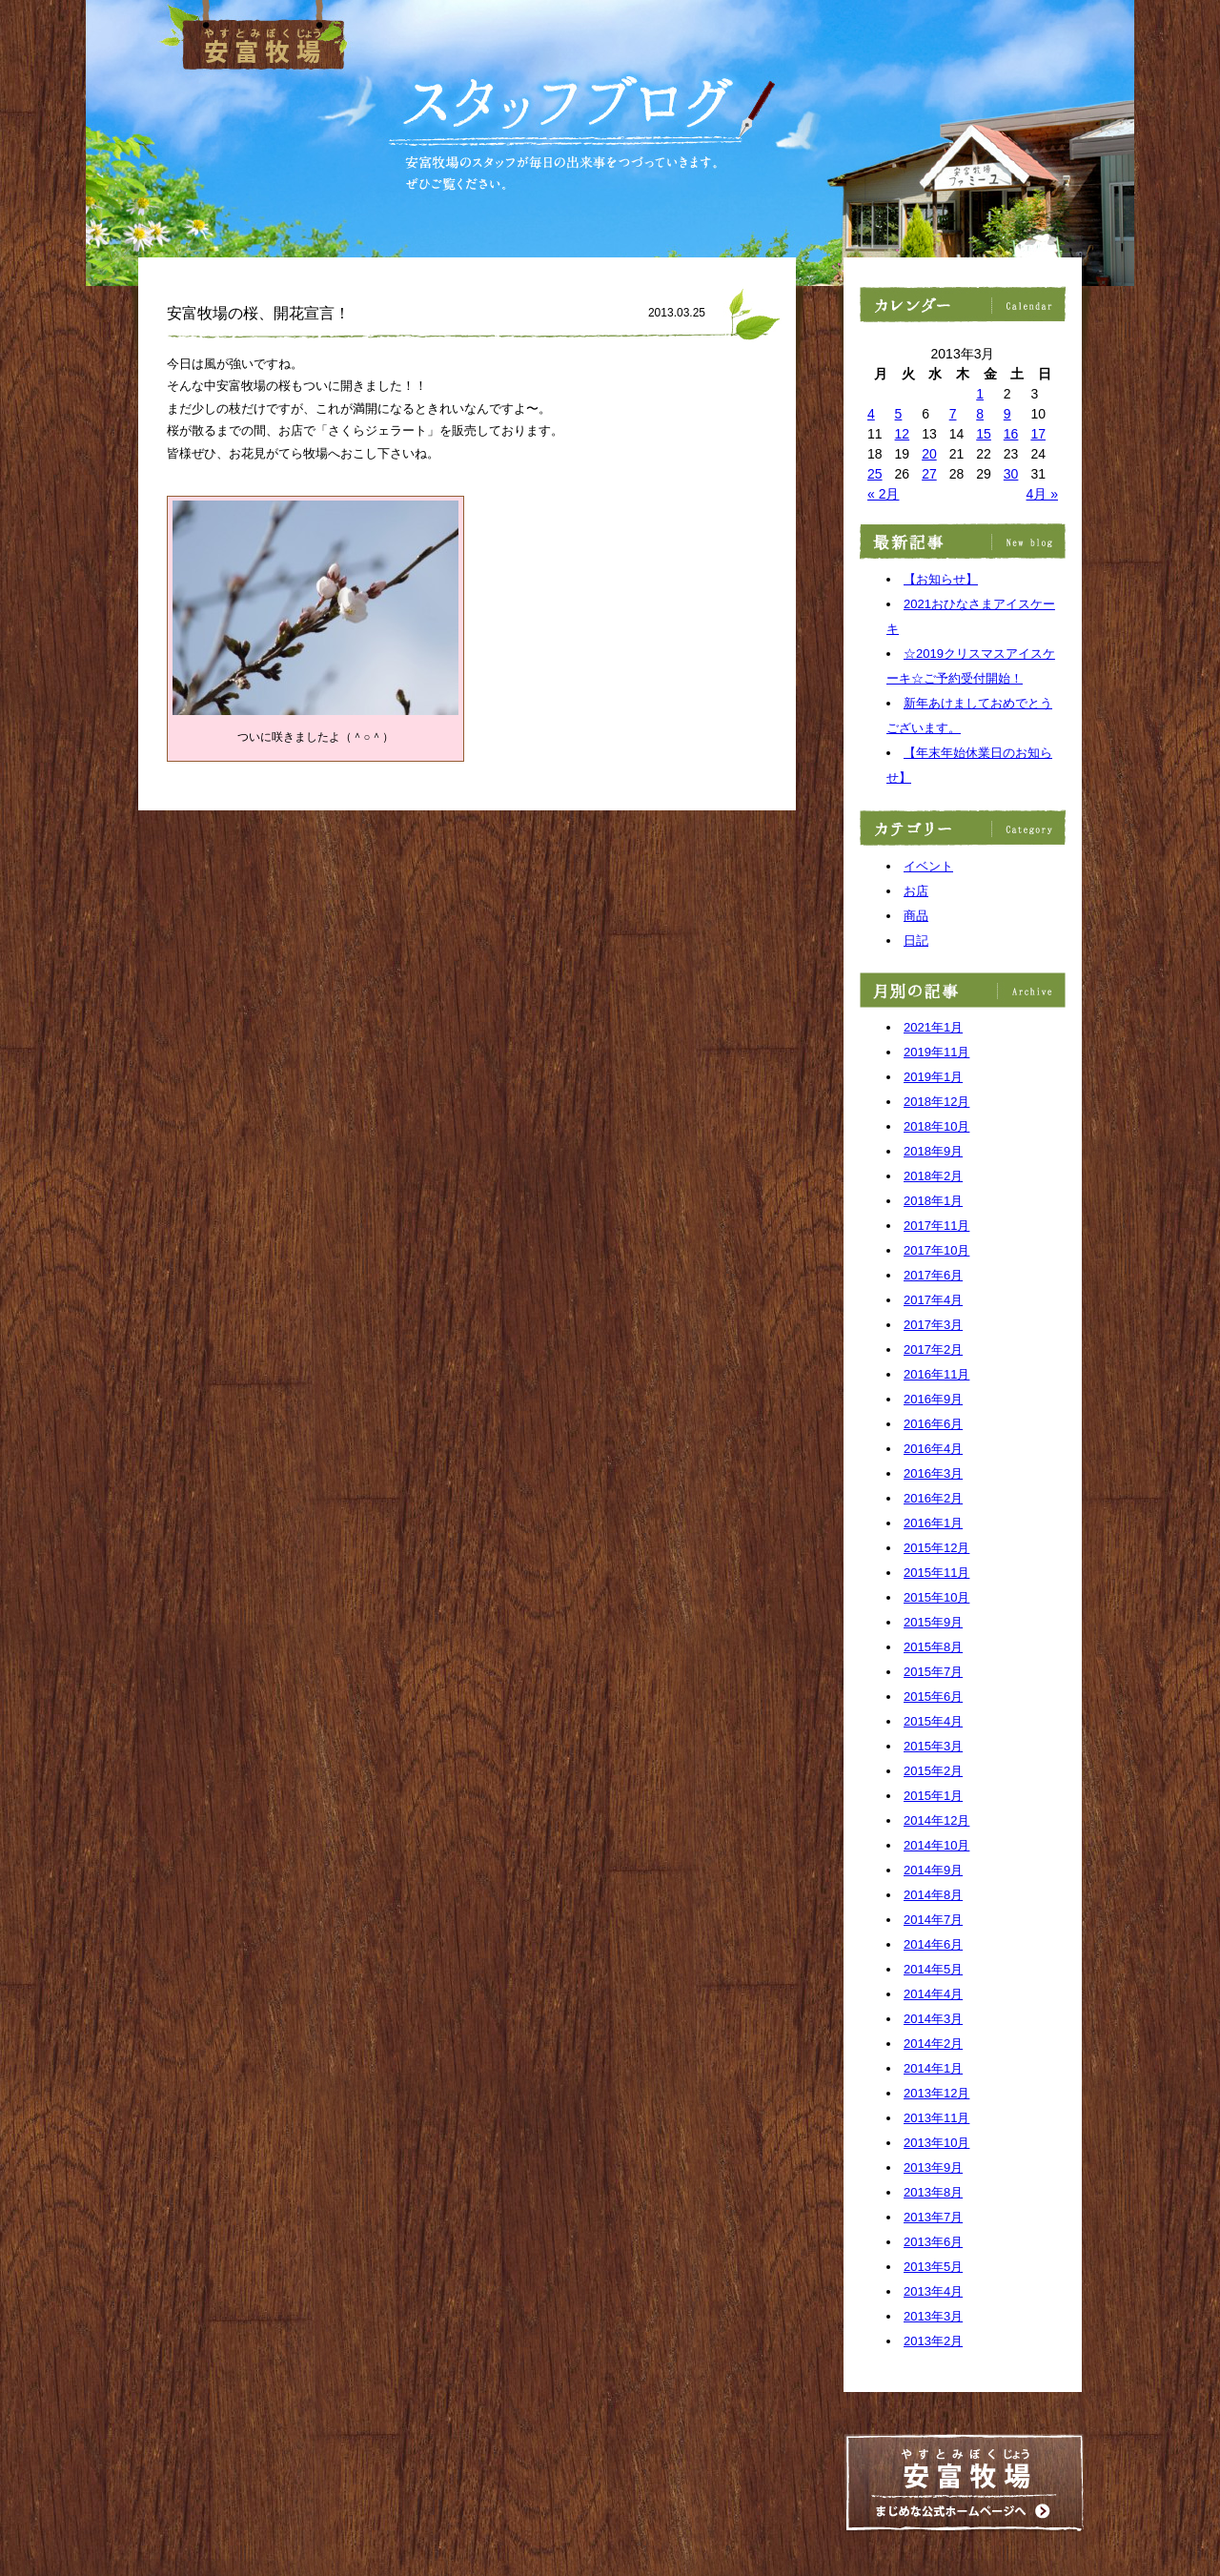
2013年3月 (933, 2316)
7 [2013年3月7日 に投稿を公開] (953, 413)
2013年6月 (933, 2242)
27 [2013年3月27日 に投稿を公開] (929, 473)
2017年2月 (933, 1349)
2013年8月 (933, 2192)
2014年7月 (933, 1919)
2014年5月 (933, 1969)
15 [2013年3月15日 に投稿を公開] (983, 433)
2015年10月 (936, 1597)
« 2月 (883, 493)
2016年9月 (933, 1399)
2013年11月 (936, 2118)
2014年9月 (933, 1870)
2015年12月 (936, 1548)
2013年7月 (933, 2217)
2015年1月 (933, 1796)
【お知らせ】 (941, 579)
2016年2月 (933, 1498)
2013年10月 (936, 2143)
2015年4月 (933, 1721)
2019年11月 (936, 1052)
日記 (916, 940)
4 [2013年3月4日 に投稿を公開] (871, 413)
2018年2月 (933, 1176)
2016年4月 (933, 1448)
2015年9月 (933, 1622)
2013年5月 (933, 2266)
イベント (928, 866)
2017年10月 (936, 1250)
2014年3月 (933, 2019)
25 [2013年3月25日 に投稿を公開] (875, 473)
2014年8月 (933, 1895)
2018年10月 (936, 1126)
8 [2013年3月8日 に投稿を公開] (980, 413)
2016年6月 (933, 1424)
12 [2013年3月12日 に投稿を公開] (902, 433)
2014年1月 (933, 2068)
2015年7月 (933, 1672)
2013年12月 (936, 2093)
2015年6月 (933, 1696)
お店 (916, 891)
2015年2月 (933, 1771)
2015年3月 (933, 1746)
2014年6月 (933, 1944)
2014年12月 (936, 1820)
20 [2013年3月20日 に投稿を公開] (929, 453)
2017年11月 (936, 1225)
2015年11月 (936, 1572)
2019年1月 (933, 1077)
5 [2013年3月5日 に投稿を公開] (899, 413)
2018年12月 (936, 1101)
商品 (916, 916)
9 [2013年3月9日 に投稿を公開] (1007, 413)
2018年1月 (933, 1201)
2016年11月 (936, 1374)
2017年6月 (933, 1275)
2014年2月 (933, 2043)
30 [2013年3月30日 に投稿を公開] (1011, 473)
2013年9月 (933, 2167)
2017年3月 (933, 1325)
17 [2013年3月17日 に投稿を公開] (1038, 433)
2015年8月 (933, 1647)
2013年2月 (933, 2341)
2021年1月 (933, 1027)
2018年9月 (933, 1151)
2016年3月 (933, 1473)
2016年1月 (933, 1523)
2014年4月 (933, 1994)
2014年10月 (936, 1845)
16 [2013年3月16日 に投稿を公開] (1011, 433)
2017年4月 (933, 1300)
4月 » (1042, 493)
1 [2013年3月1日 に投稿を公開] (980, 393)
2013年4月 (933, 2291)
